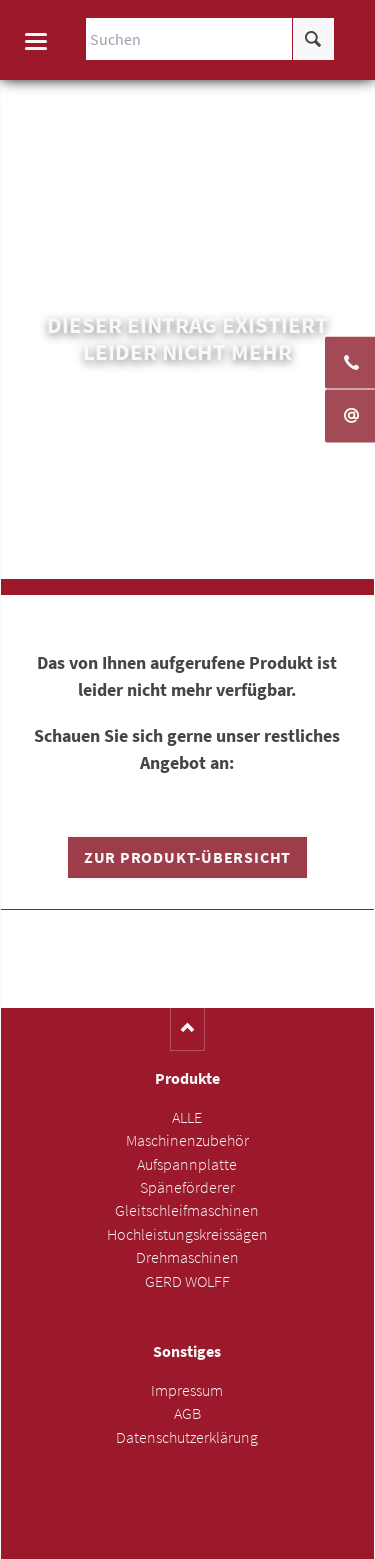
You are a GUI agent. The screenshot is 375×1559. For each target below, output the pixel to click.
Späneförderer (187, 1187)
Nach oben (187, 1029)
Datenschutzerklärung (187, 1437)
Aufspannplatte (187, 1164)
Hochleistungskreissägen (187, 1234)
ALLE (187, 1117)
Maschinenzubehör (187, 1140)
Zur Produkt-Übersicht (187, 857)
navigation (36, 41)
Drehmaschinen (187, 1257)
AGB (187, 1413)
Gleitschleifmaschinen (187, 1210)
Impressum (187, 1390)
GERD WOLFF (187, 1281)
